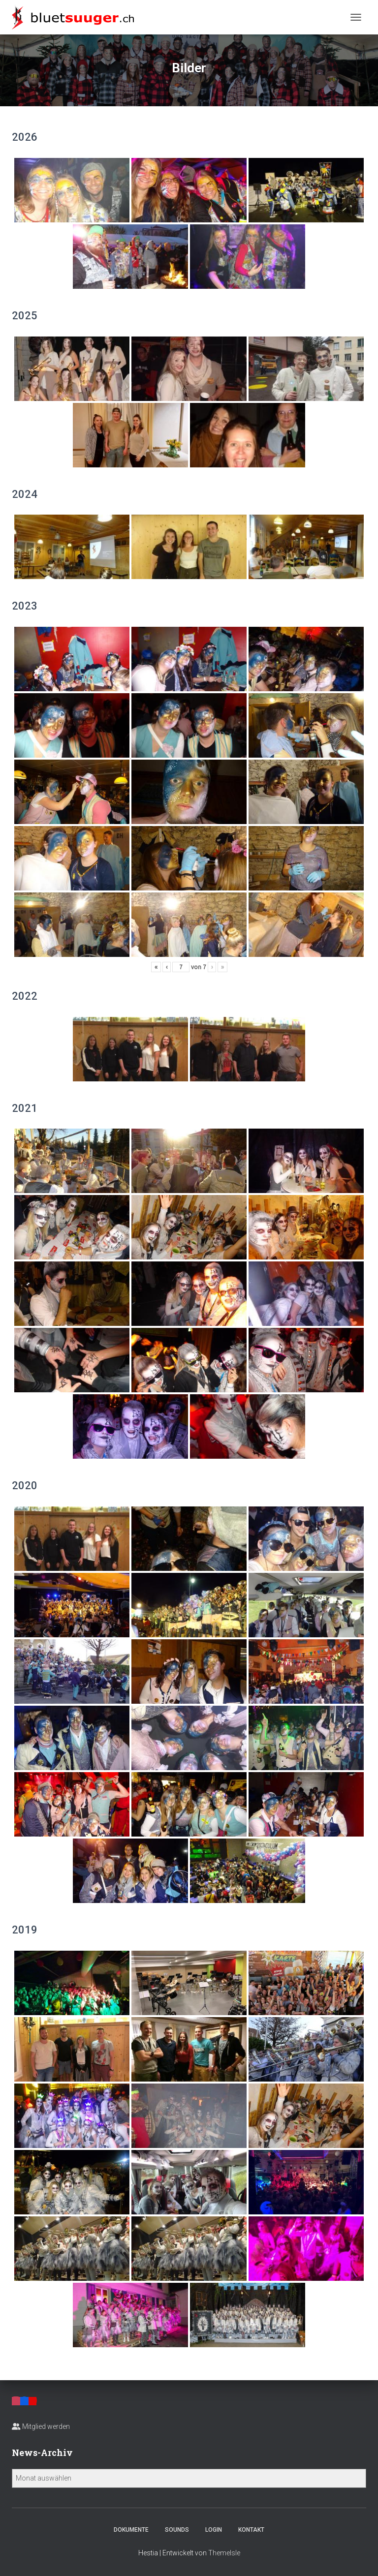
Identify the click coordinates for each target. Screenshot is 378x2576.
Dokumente (131, 2529)
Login (213, 2529)
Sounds (177, 2529)
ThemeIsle (224, 2553)
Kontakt (251, 2529)
